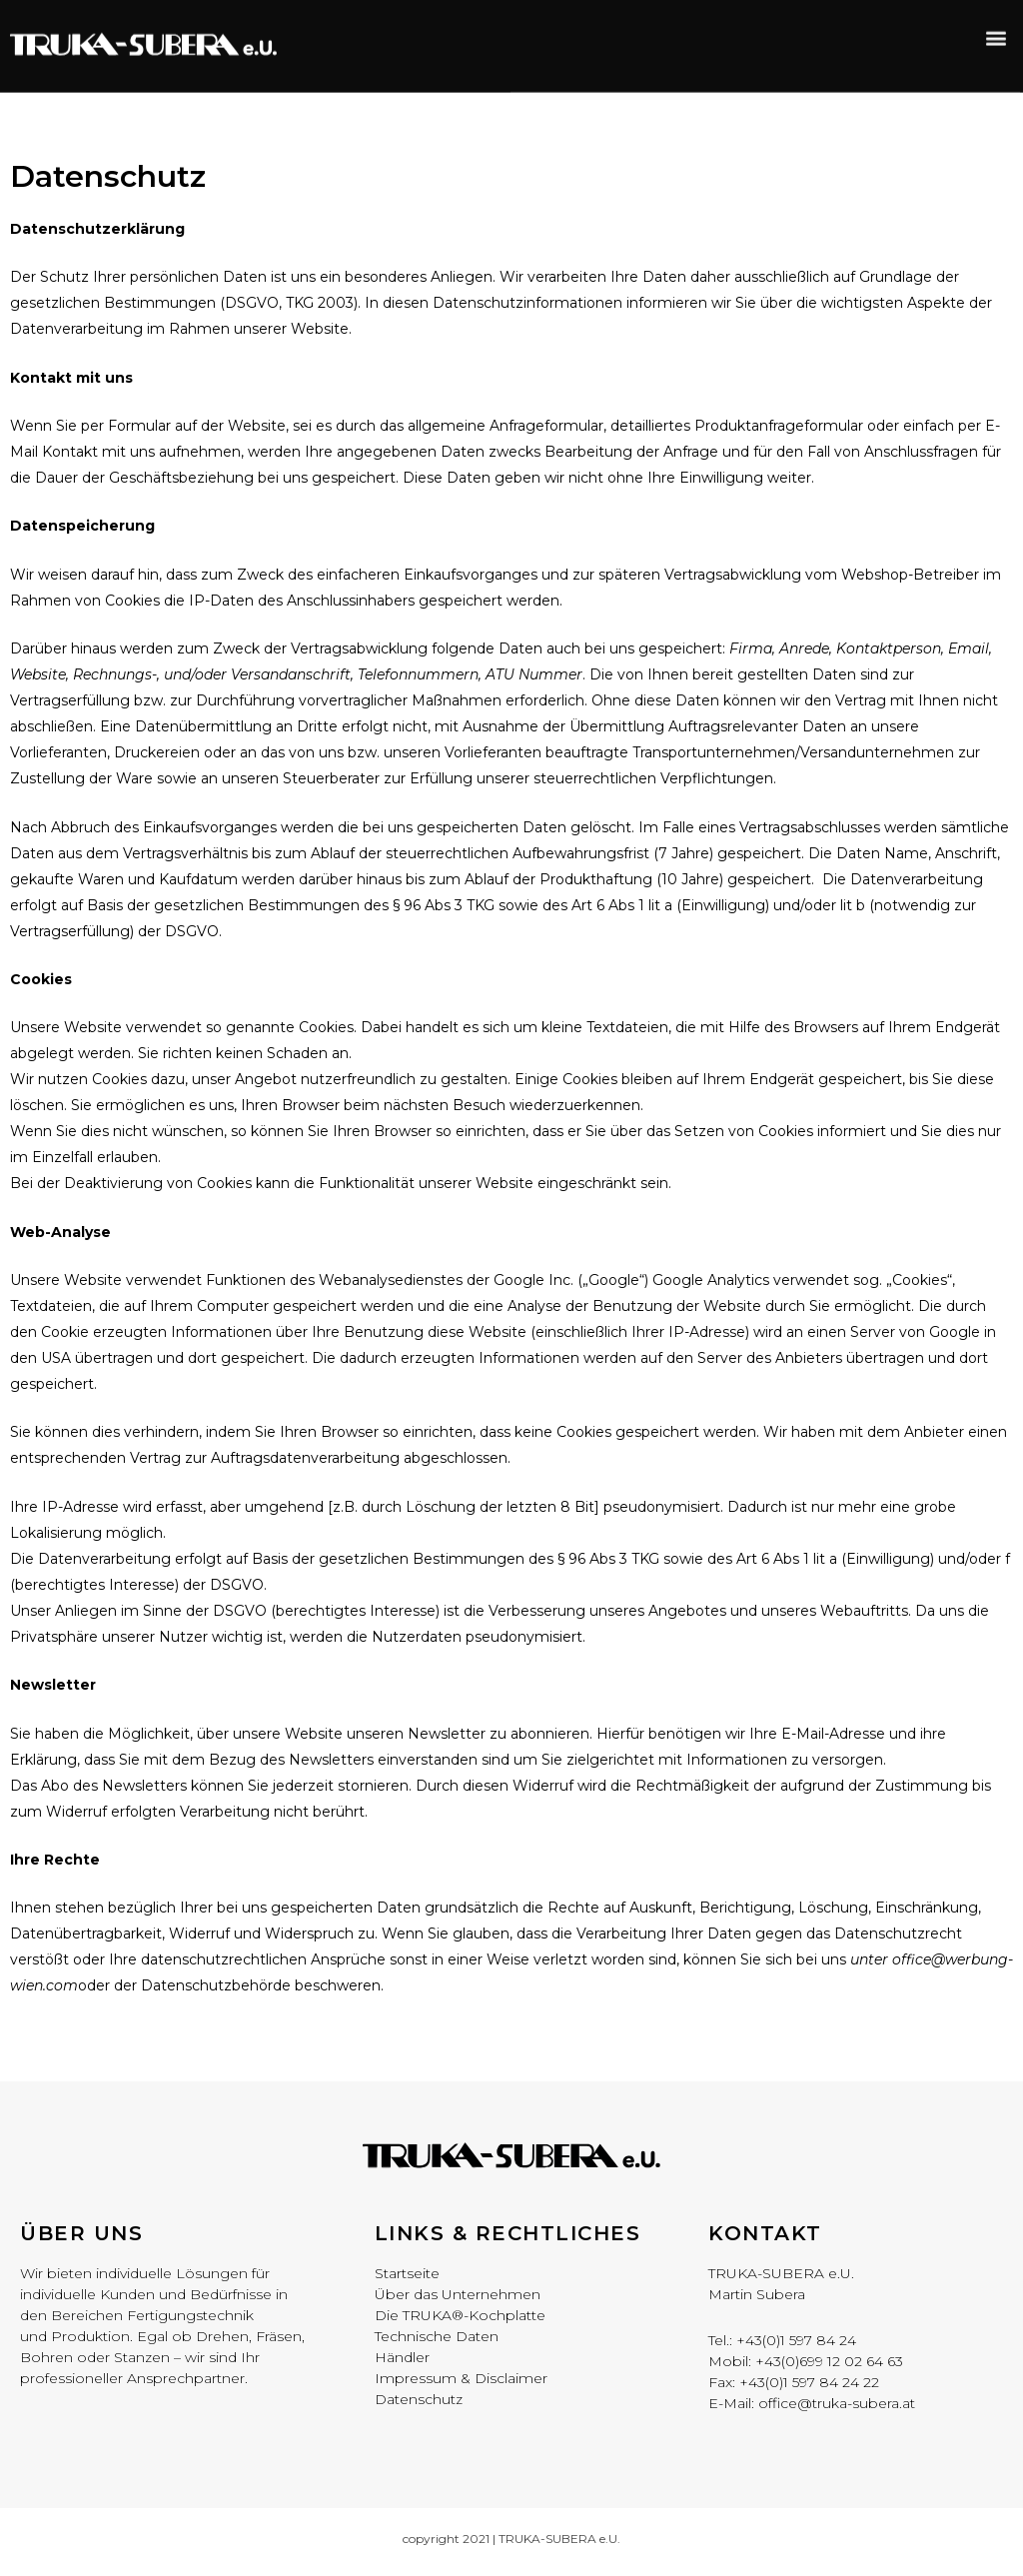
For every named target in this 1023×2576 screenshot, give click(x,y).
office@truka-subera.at (836, 2407)
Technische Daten (437, 2341)
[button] (996, 26)
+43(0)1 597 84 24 (796, 2344)
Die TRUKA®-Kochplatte (460, 2320)
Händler (402, 2362)
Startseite (407, 2278)
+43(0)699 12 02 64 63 (829, 2365)
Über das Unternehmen (457, 2299)
